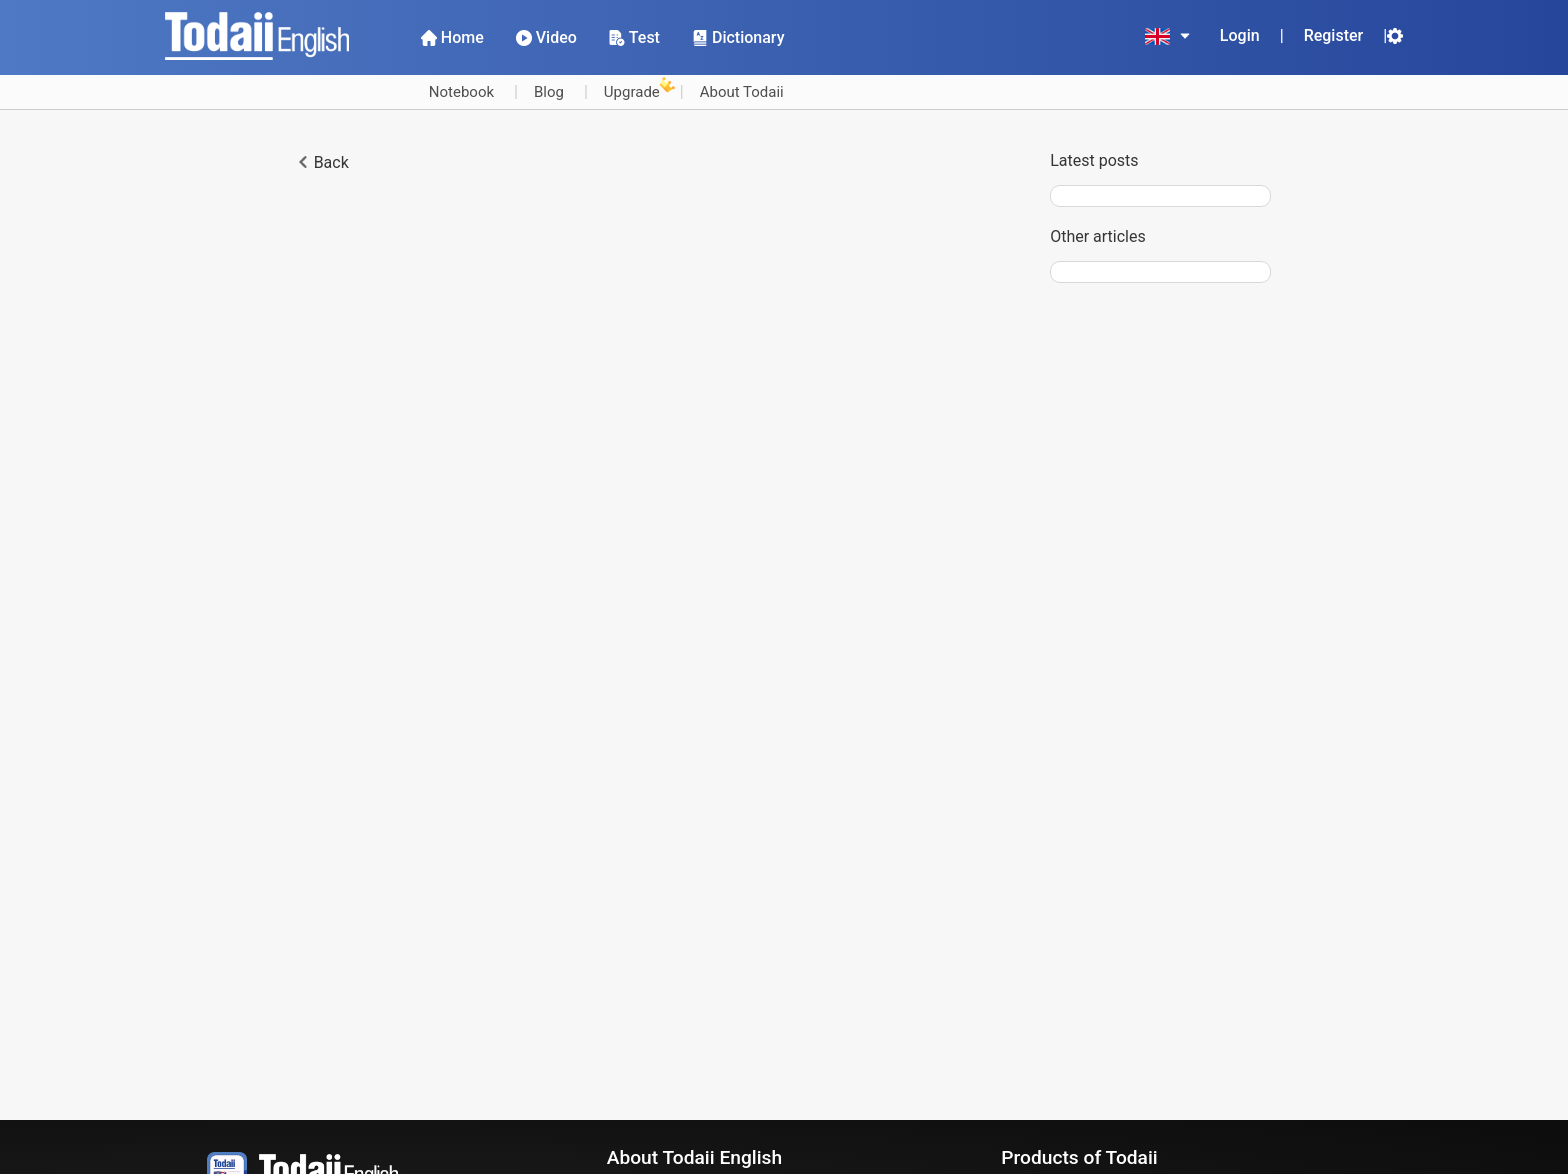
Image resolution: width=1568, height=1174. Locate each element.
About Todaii (742, 92)
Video (546, 37)
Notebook (461, 92)
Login (1240, 35)
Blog (549, 92)
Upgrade (632, 89)
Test (634, 37)
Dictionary (738, 37)
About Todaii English (694, 1157)
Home (452, 37)
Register (1334, 35)
